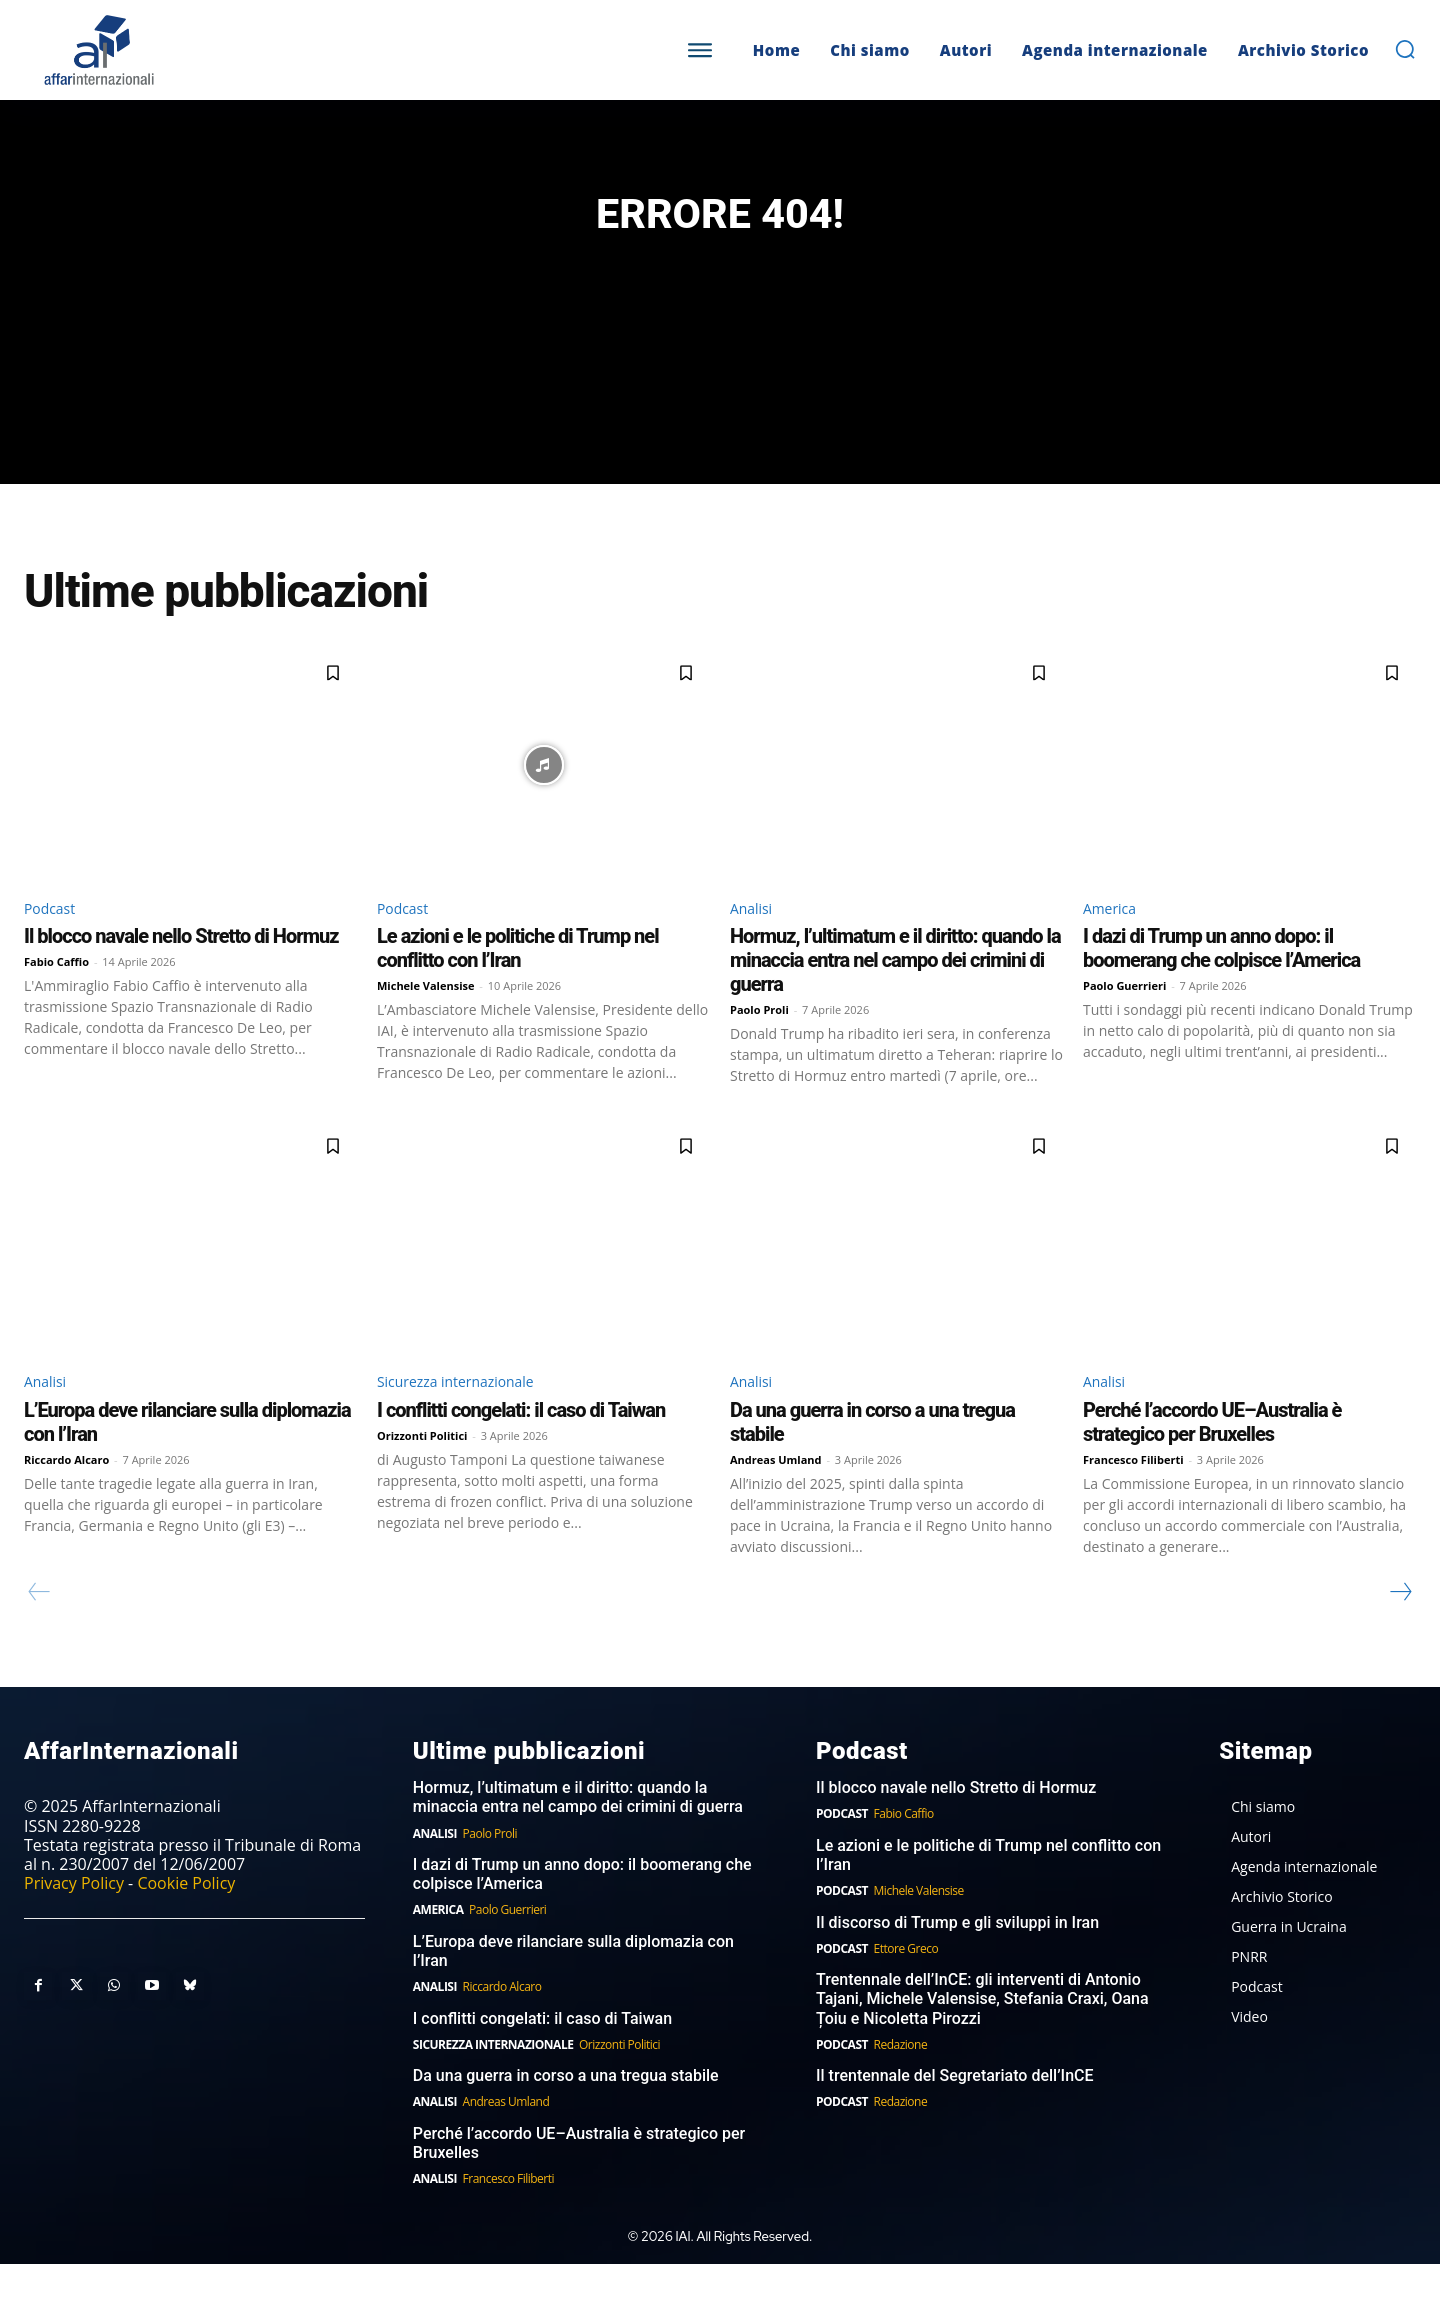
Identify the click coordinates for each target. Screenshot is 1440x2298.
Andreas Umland (776, 1492)
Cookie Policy (186, 1917)
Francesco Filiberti (1133, 1492)
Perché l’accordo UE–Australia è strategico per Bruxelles (1212, 1455)
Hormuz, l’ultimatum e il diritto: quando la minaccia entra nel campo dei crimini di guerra (895, 991)
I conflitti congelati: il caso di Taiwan (521, 1443)
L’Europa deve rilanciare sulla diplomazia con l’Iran (573, 1985)
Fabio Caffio (56, 992)
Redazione (901, 2078)
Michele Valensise (426, 1016)
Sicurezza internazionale (467, 1414)
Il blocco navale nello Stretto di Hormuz (181, 967)
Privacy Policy (74, 1917)
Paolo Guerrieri (1124, 1016)
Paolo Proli (759, 1040)
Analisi (754, 937)
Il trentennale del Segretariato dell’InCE (955, 2109)
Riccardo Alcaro (66, 1492)
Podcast (53, 937)
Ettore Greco (906, 1982)
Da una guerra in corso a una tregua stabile (566, 2109)
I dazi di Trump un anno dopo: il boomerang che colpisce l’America (1221, 979)
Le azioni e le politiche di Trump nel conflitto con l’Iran (518, 979)
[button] (1405, 49)
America (1113, 937)
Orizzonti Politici (422, 1468)
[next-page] (1400, 1625)
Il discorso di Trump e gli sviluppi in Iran (957, 1956)
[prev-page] (39, 1625)
